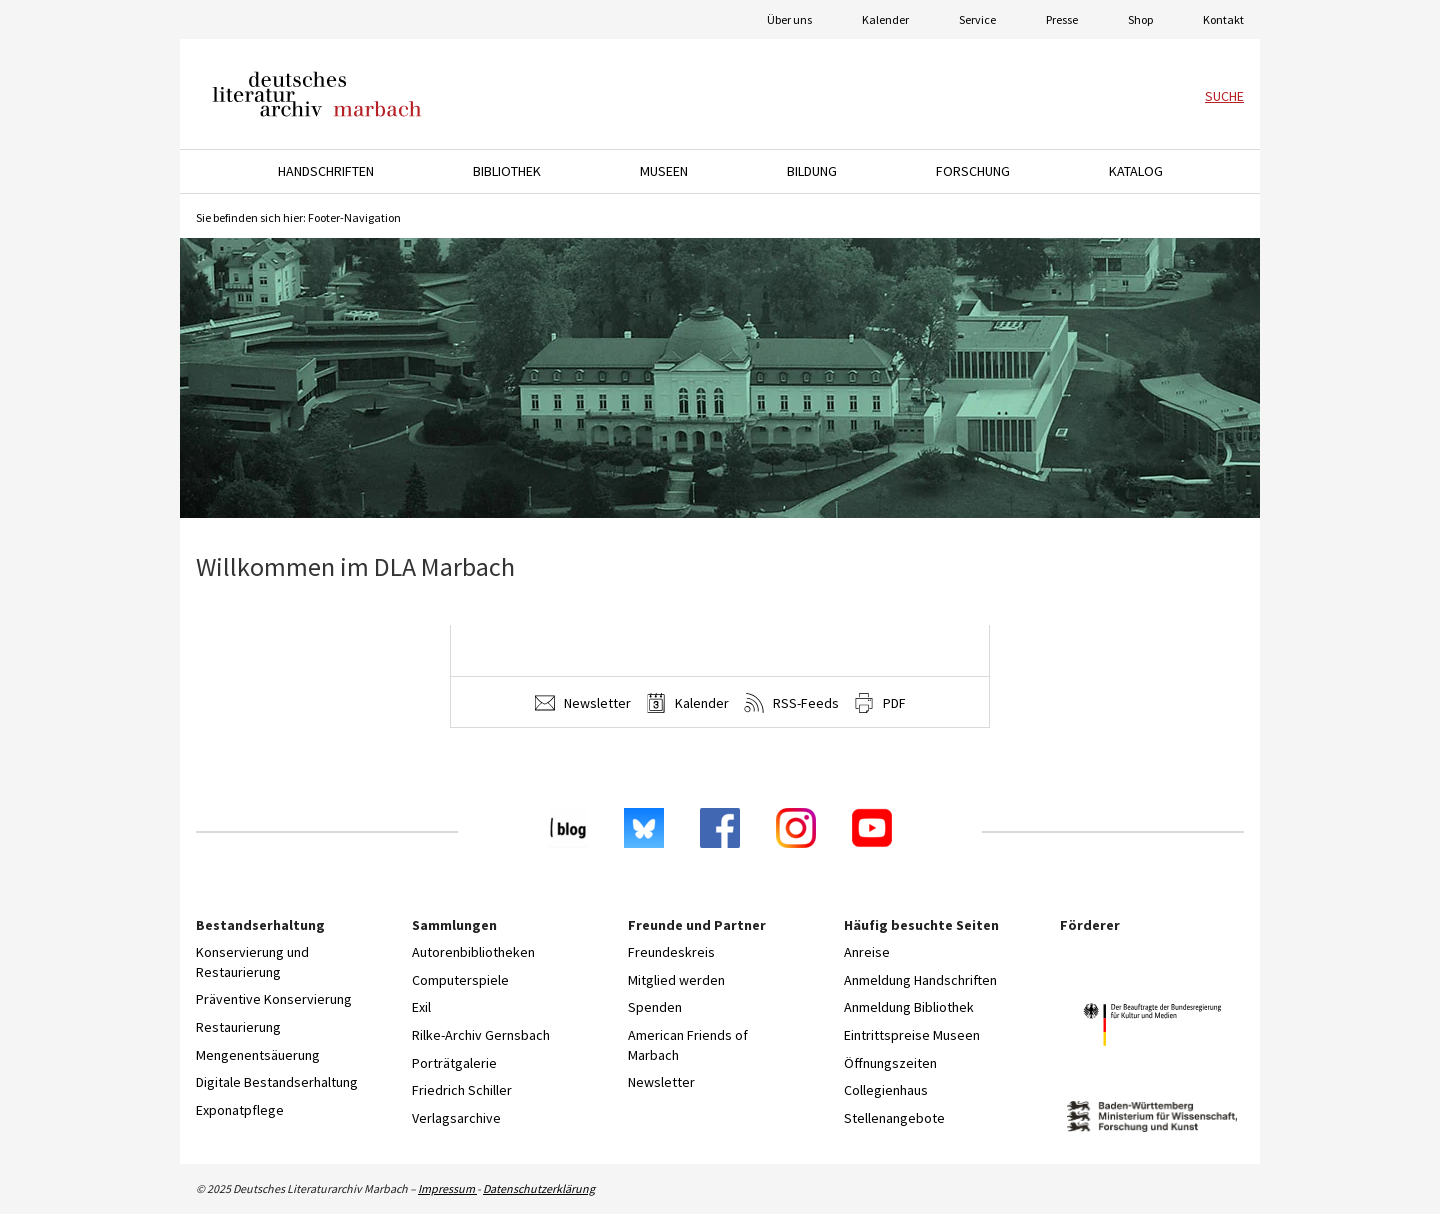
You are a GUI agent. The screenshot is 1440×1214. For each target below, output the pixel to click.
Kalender (885, 19)
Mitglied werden (676, 980)
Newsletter (583, 703)
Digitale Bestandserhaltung (277, 1082)
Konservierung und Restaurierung (252, 962)
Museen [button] (664, 171)
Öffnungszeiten (890, 1063)
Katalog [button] (1136, 171)
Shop (1140, 19)
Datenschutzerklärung (539, 1188)
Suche (1224, 96)
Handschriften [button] (326, 171)
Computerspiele (460, 980)
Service (977, 19)
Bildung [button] (812, 171)
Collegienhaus (886, 1090)
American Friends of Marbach (688, 1045)
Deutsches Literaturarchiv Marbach (317, 94)
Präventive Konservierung (274, 999)
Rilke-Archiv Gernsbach (481, 1035)
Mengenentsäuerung (258, 1055)
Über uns (789, 19)
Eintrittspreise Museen (912, 1035)
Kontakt (1223, 19)
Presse (1062, 19)
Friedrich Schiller (462, 1090)
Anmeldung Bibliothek (909, 1007)
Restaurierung (238, 1027)
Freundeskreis (671, 952)
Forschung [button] (973, 171)
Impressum (447, 1188)
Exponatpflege (240, 1110)
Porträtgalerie (454, 1063)
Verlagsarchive (456, 1118)
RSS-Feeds (791, 703)
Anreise (867, 952)
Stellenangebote (894, 1118)
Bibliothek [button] (507, 171)
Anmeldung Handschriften (920, 980)
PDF (880, 703)
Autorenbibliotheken (473, 952)
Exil (421, 1007)
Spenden (655, 1007)
